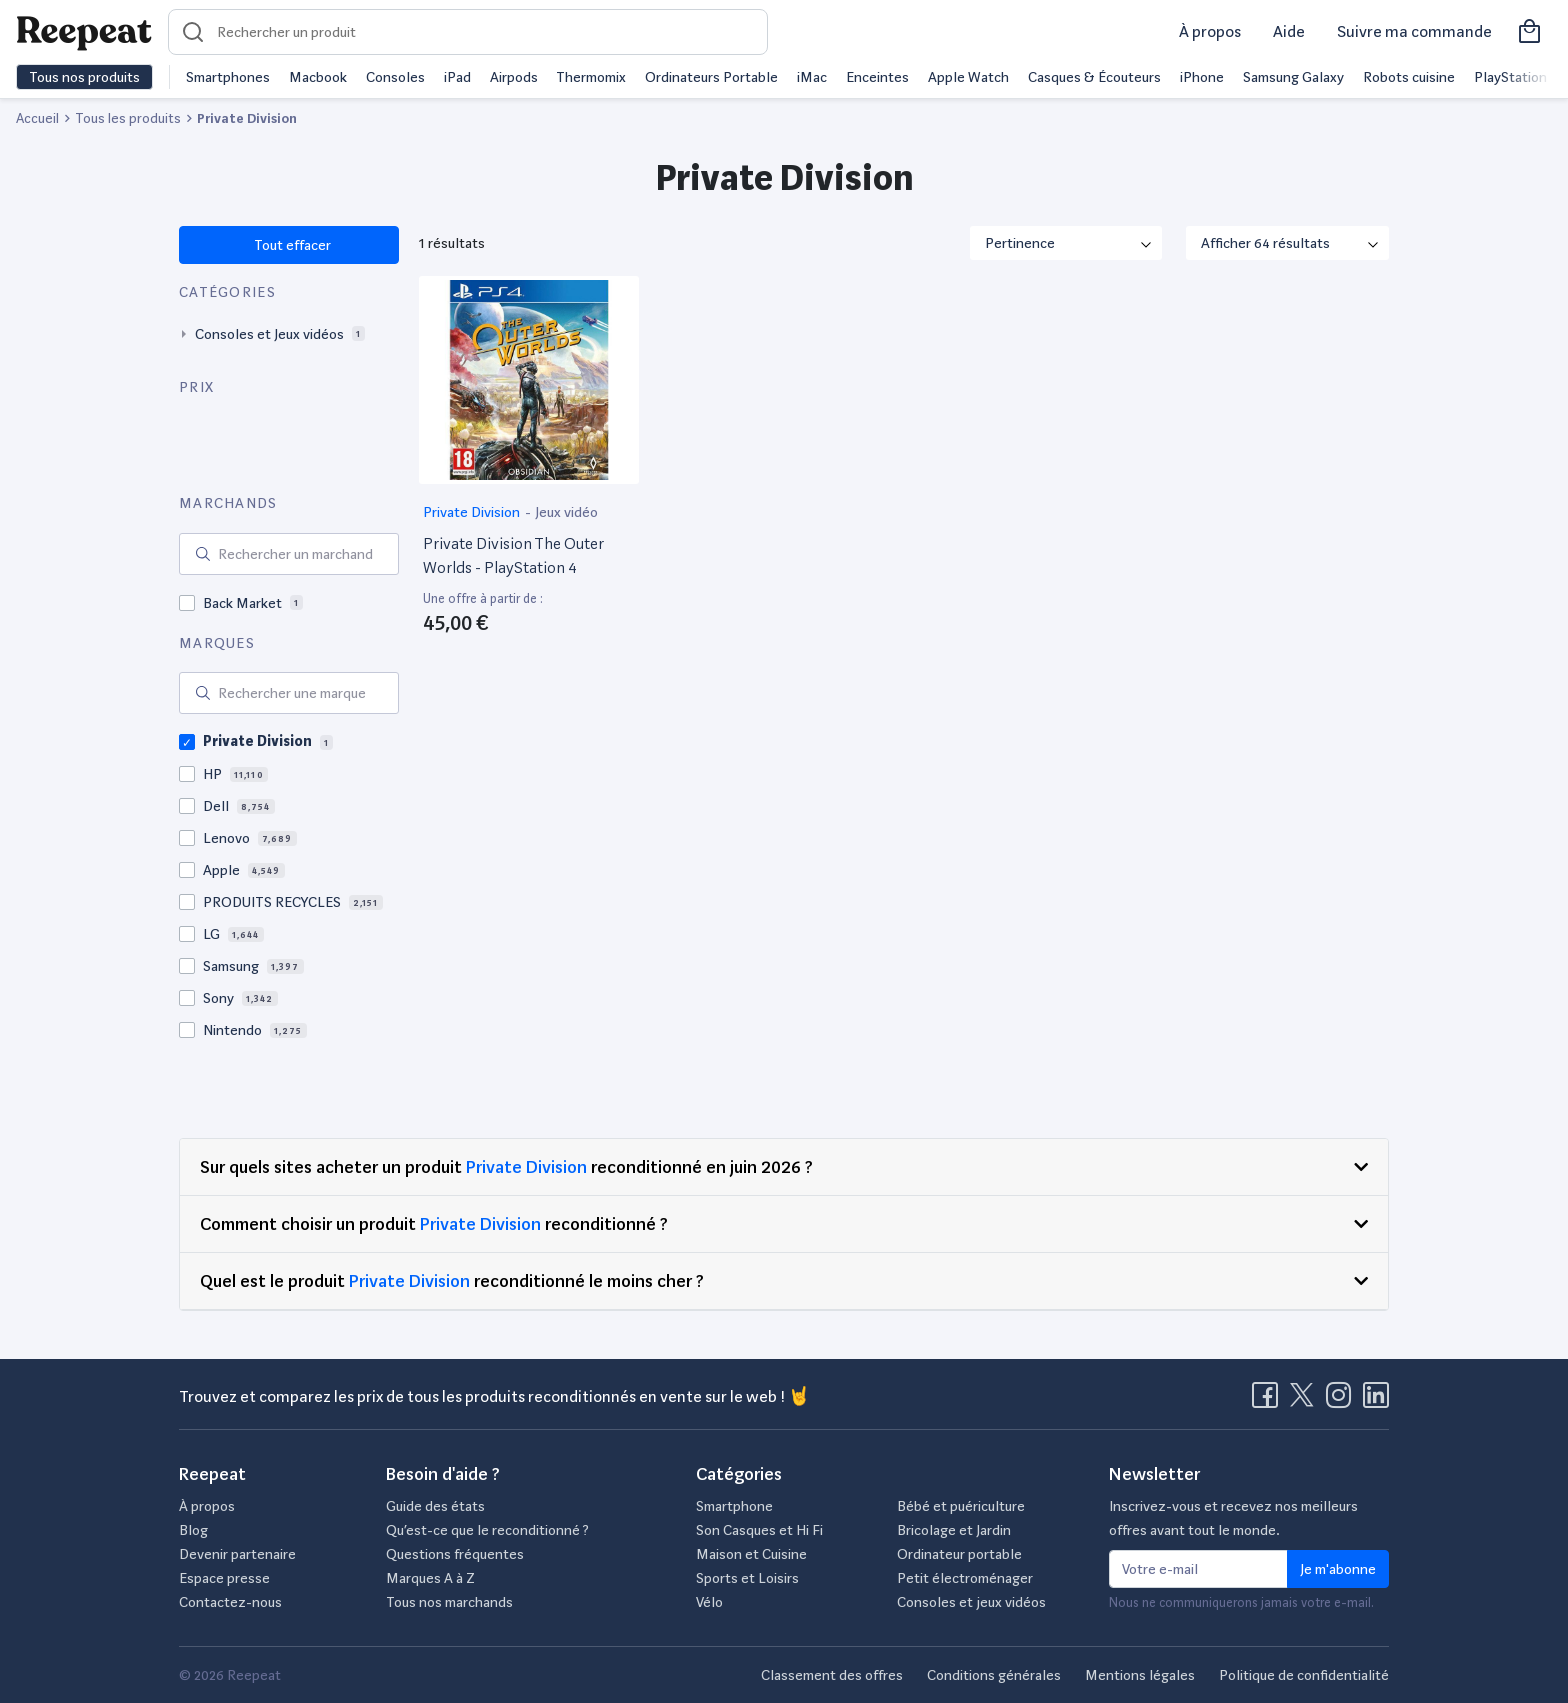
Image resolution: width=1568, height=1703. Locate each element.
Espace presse (224, 1578)
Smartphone (734, 1506)
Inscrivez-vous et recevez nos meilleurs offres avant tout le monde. (1233, 1518)
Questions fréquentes (455, 1554)
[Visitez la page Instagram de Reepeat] (1343, 1401)
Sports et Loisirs (747, 1578)
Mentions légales (1140, 1675)
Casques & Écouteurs (1094, 77)
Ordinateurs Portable (711, 77)
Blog (193, 1530)
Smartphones (228, 77)
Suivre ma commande (1414, 31)
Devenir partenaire (237, 1554)
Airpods (514, 77)
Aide (1289, 31)
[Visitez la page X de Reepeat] (1306, 1401)
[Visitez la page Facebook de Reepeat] (1269, 1401)
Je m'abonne (1338, 1569)
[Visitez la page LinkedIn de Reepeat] (1376, 1401)
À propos (1210, 31)
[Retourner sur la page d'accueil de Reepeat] (84, 32)
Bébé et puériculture (961, 1506)
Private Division (473, 512)
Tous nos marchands (449, 1602)
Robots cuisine (1409, 77)
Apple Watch (968, 77)
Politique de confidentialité (1304, 1675)
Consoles (395, 77)
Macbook (318, 77)
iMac (812, 77)
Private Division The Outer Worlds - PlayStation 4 (513, 555)
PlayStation (1510, 77)
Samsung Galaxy (1293, 77)
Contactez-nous (230, 1602)
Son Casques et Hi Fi (759, 1530)
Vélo (709, 1602)
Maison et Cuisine (751, 1554)
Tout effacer (291, 245)
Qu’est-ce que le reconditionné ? (487, 1530)
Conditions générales (994, 1675)
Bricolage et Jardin (954, 1530)
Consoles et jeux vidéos (971, 1602)
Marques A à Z (430, 1578)
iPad (457, 77)
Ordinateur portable (959, 1554)
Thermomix (591, 77)
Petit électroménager (965, 1578)
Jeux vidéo (566, 512)
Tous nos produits (84, 77)
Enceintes (877, 77)
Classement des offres (832, 1675)
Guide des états (435, 1506)
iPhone (1202, 77)
